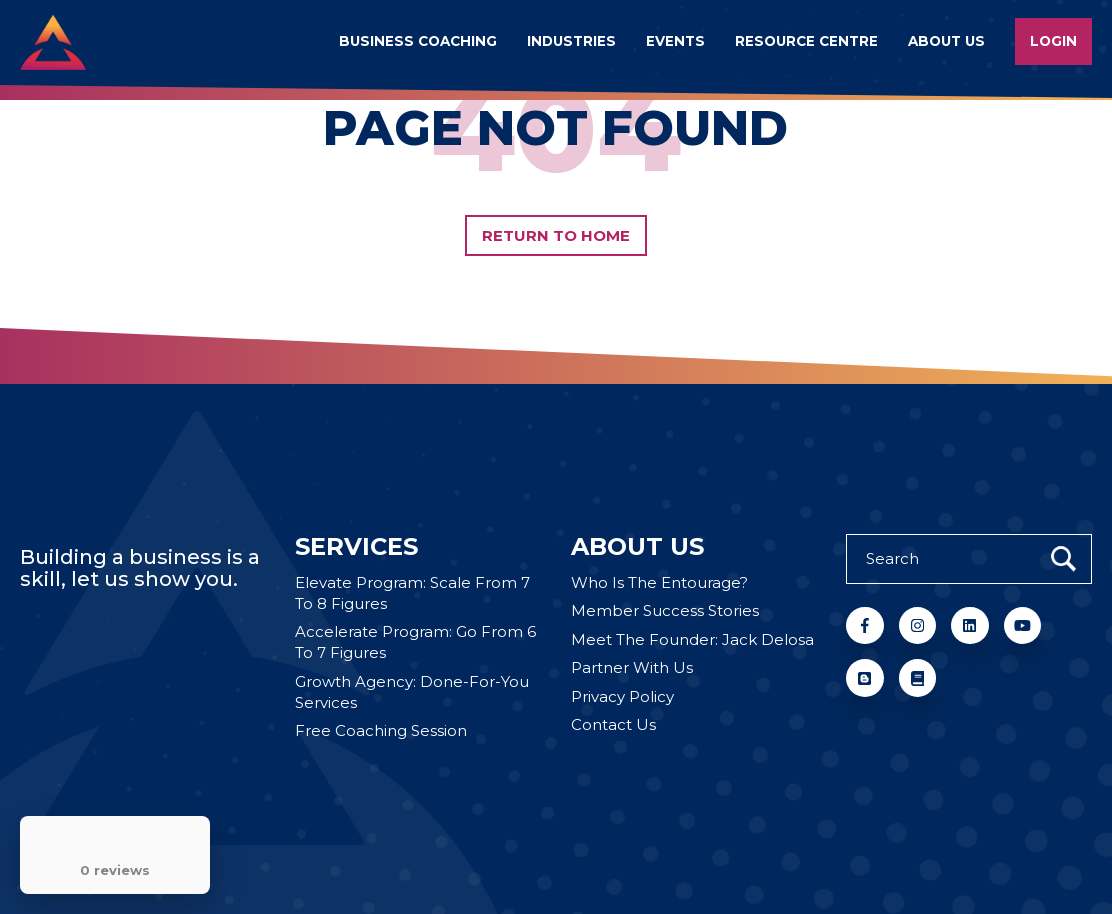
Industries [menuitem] (571, 41)
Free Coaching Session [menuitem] (381, 730)
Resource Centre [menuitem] (806, 41)
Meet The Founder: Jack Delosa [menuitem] (692, 639)
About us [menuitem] (946, 41)
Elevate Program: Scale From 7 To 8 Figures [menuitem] (412, 593)
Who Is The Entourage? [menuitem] (659, 582)
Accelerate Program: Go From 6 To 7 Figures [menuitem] (415, 642)
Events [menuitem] (675, 41)
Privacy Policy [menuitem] (622, 696)
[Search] (969, 559)
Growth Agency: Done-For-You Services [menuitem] (412, 692)
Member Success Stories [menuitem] (665, 610)
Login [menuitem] (1053, 41)
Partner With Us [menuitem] (632, 667)
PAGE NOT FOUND (555, 128)
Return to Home (556, 235)
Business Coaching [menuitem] (418, 41)
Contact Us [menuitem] (613, 724)
